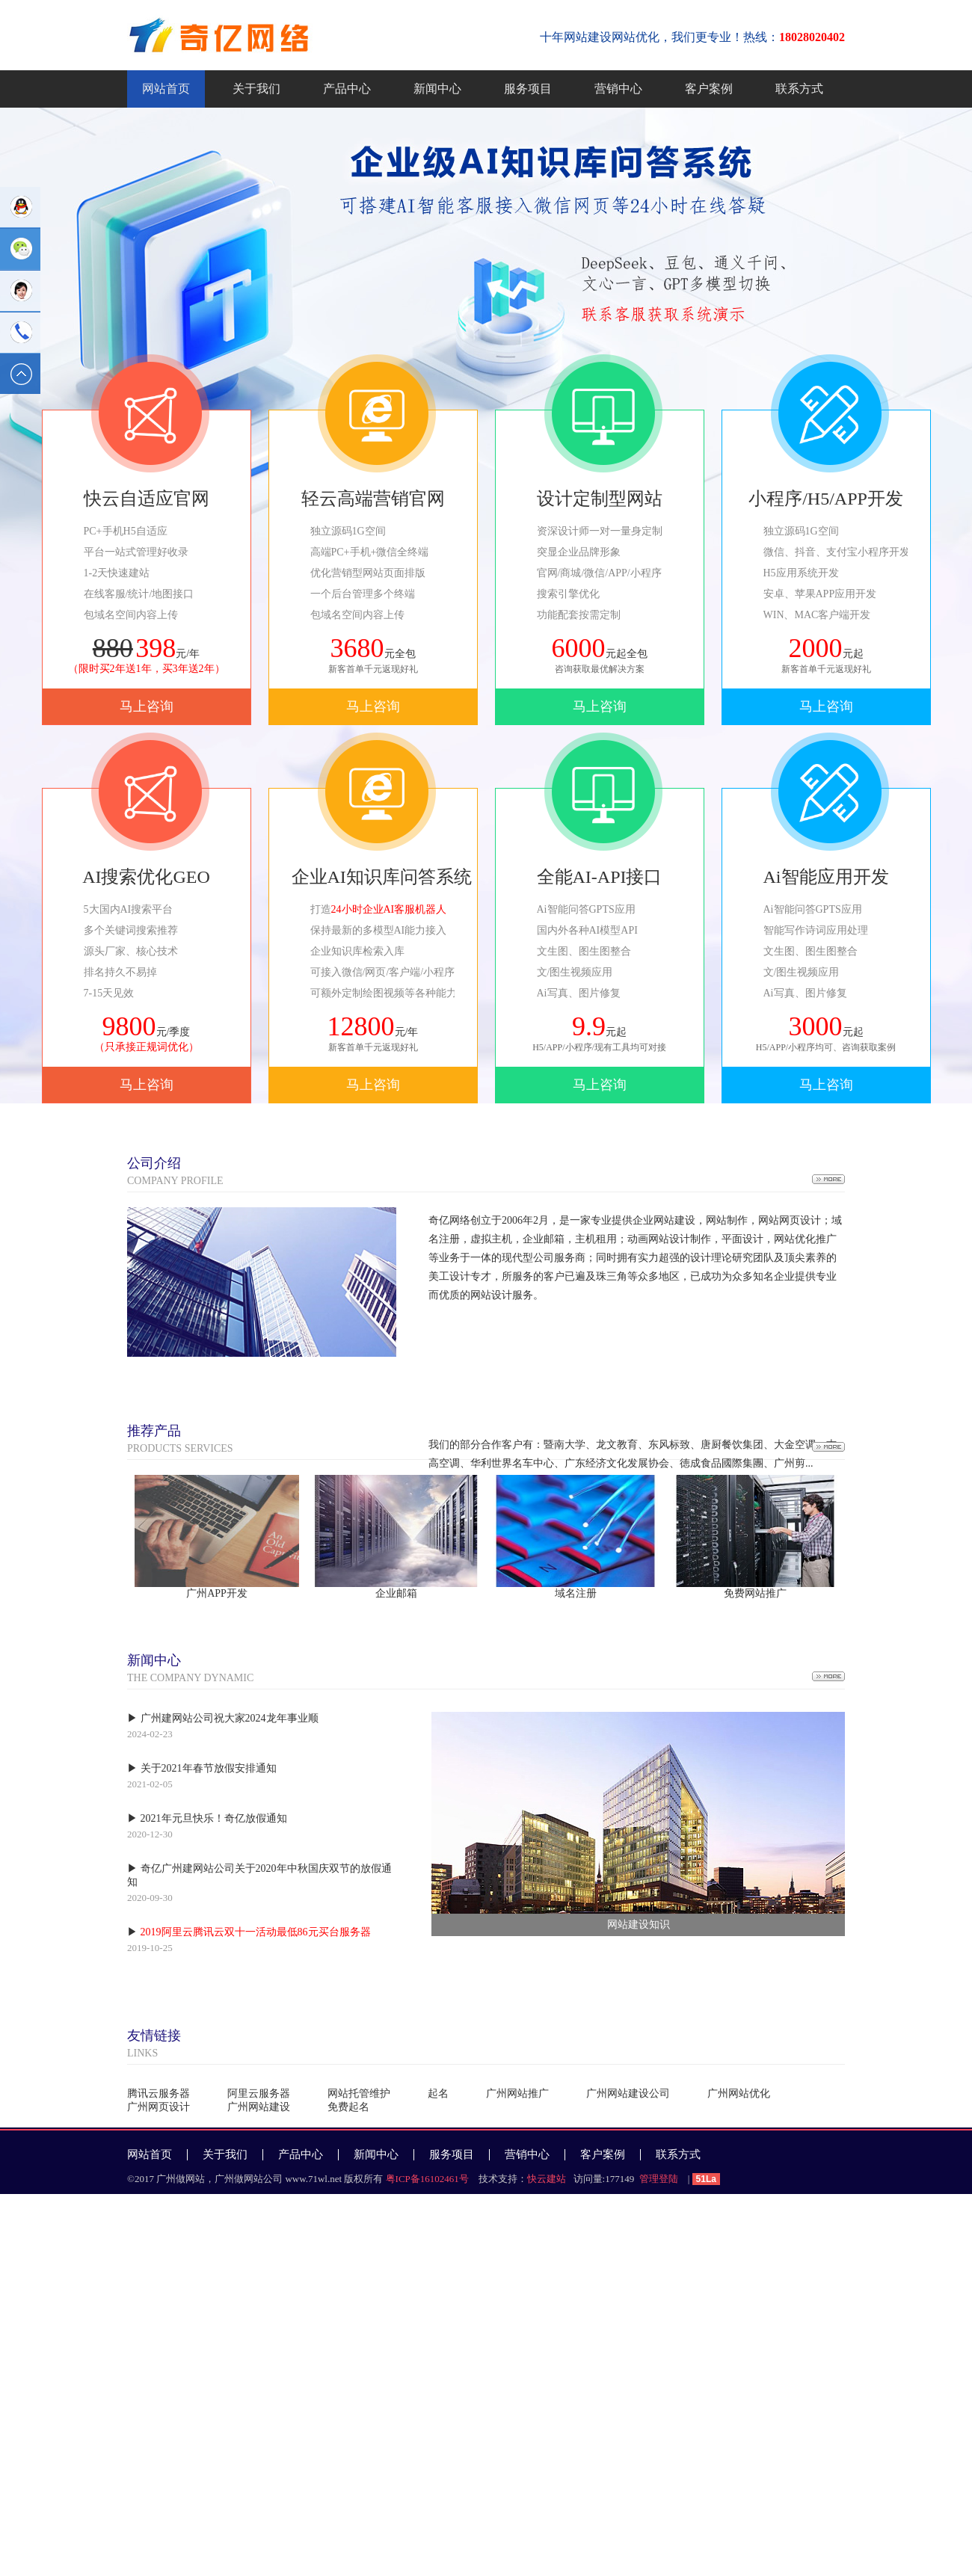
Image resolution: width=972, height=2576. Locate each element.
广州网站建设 (258, 2107)
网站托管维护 (358, 2093)
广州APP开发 (216, 1593)
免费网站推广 (755, 1593)
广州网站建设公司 (628, 2093)
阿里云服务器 (258, 2093)
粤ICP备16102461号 (427, 2178)
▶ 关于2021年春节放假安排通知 (202, 1768)
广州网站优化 (738, 2093)
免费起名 (348, 2107)
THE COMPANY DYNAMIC (190, 1667)
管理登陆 (658, 2178)
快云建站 (546, 2178)
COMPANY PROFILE (175, 1170)
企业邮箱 (396, 1593)
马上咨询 (146, 706)
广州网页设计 (158, 2107)
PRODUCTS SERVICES (180, 1438)
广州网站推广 (517, 2093)
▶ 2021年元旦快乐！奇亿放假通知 (207, 1818)
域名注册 (576, 1593)
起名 (438, 2093)
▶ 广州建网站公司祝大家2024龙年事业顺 (223, 1718)
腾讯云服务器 (158, 2093)
